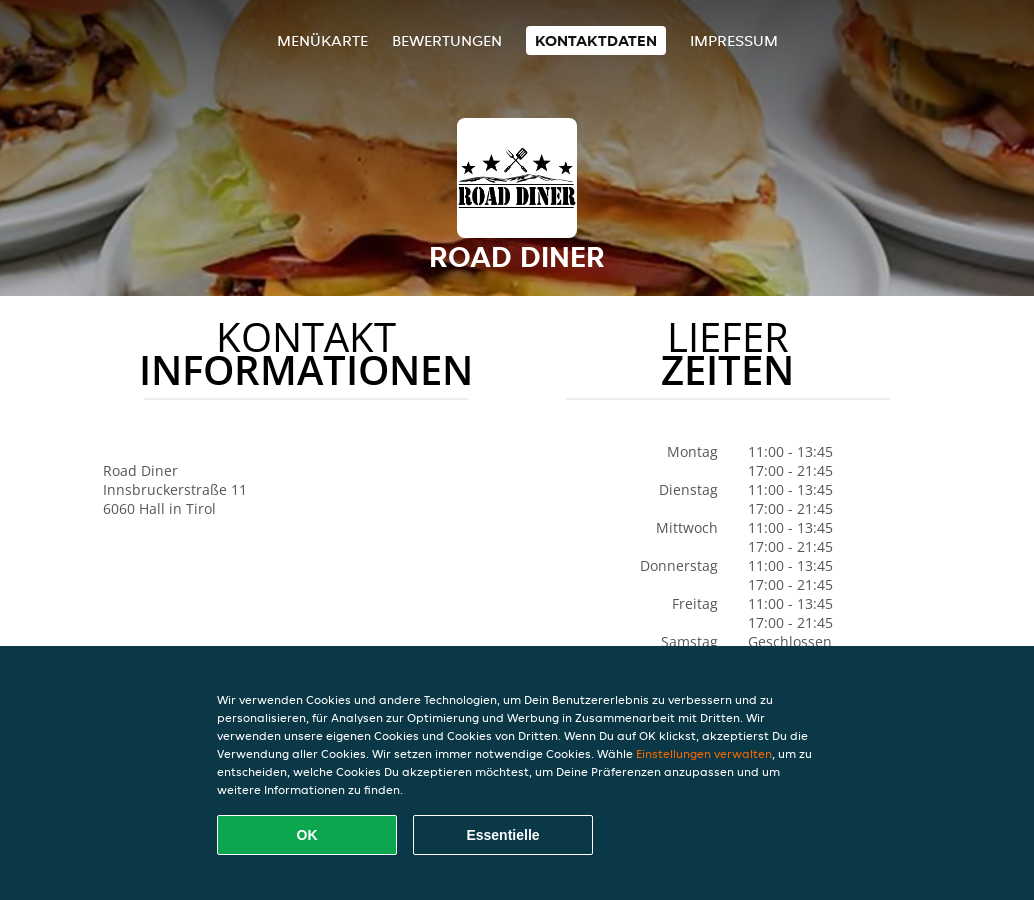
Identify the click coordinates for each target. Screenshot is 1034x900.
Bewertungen (447, 40)
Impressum (734, 40)
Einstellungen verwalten (704, 753)
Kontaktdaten (596, 40)
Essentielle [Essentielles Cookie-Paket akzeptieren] (502, 835)
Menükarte (322, 40)
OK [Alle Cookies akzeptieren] (307, 835)
